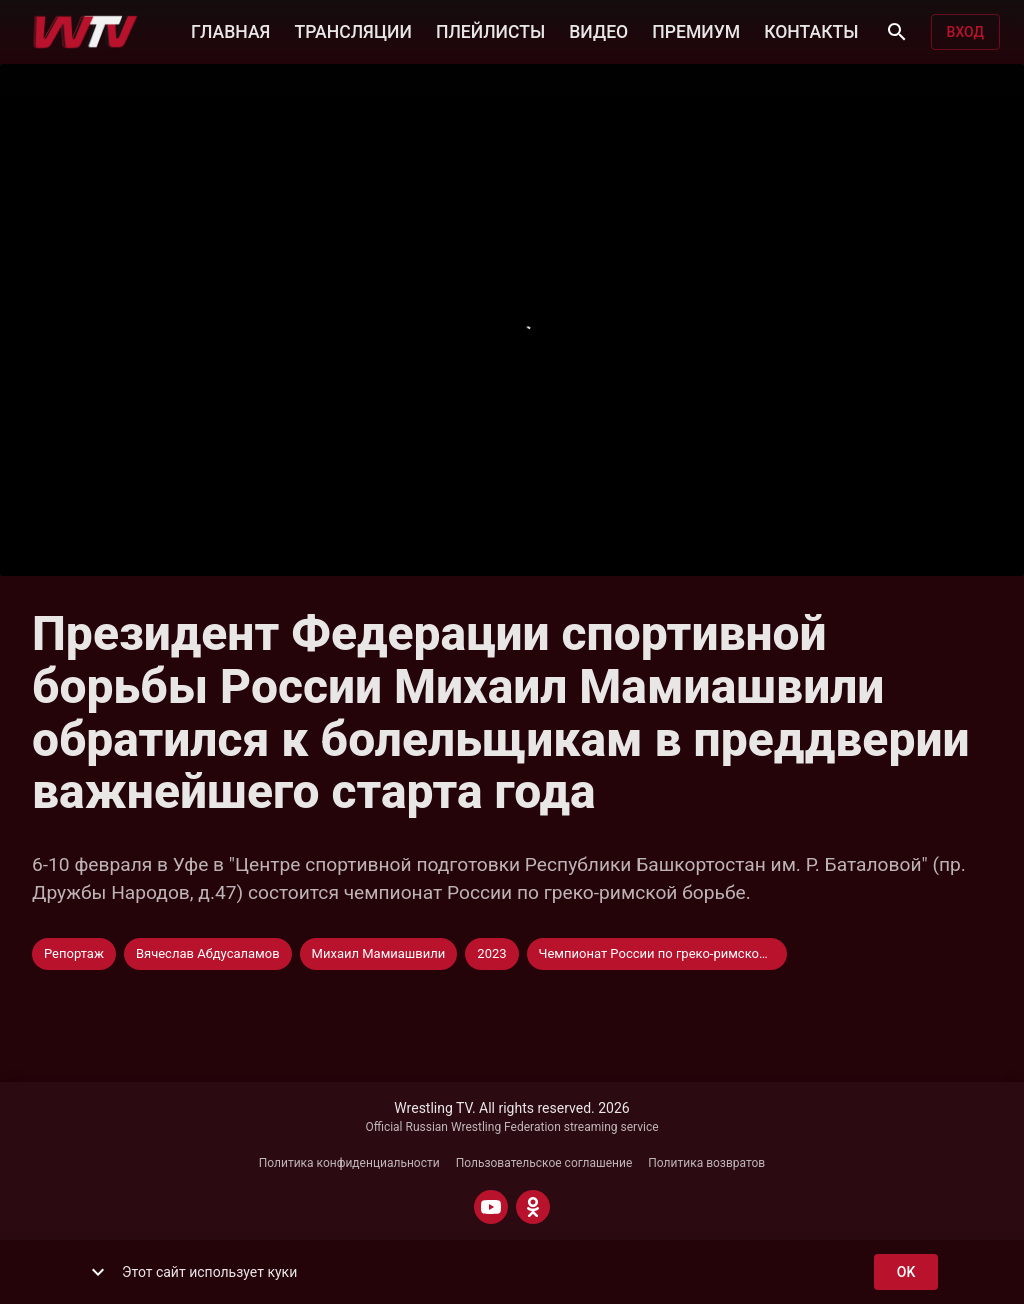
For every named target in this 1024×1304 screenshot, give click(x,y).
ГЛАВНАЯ (230, 30)
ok (906, 1272)
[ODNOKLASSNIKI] (533, 1207)
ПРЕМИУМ (696, 30)
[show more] (98, 1272)
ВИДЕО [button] (598, 30)
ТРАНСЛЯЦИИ (352, 30)
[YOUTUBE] (491, 1207)
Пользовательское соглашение (544, 1163)
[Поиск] (897, 32)
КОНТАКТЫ (811, 30)
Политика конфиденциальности (349, 1163)
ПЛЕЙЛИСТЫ (490, 30)
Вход (965, 32)
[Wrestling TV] (85, 32)
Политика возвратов (706, 1163)
